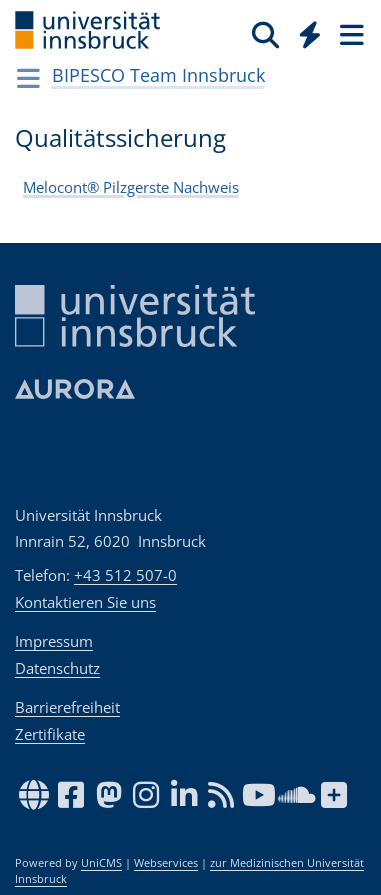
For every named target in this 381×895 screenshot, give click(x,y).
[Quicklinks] (310, 34)
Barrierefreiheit (67, 707)
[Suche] (265, 34)
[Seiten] (350, 34)
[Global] (304, 31)
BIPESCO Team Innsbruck (158, 75)
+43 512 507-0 (125, 575)
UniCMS (101, 863)
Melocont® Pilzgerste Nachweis (131, 187)
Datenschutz (57, 668)
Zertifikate (50, 734)
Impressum (54, 641)
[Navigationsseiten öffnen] (28, 78)
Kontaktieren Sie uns (85, 602)
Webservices (166, 863)
